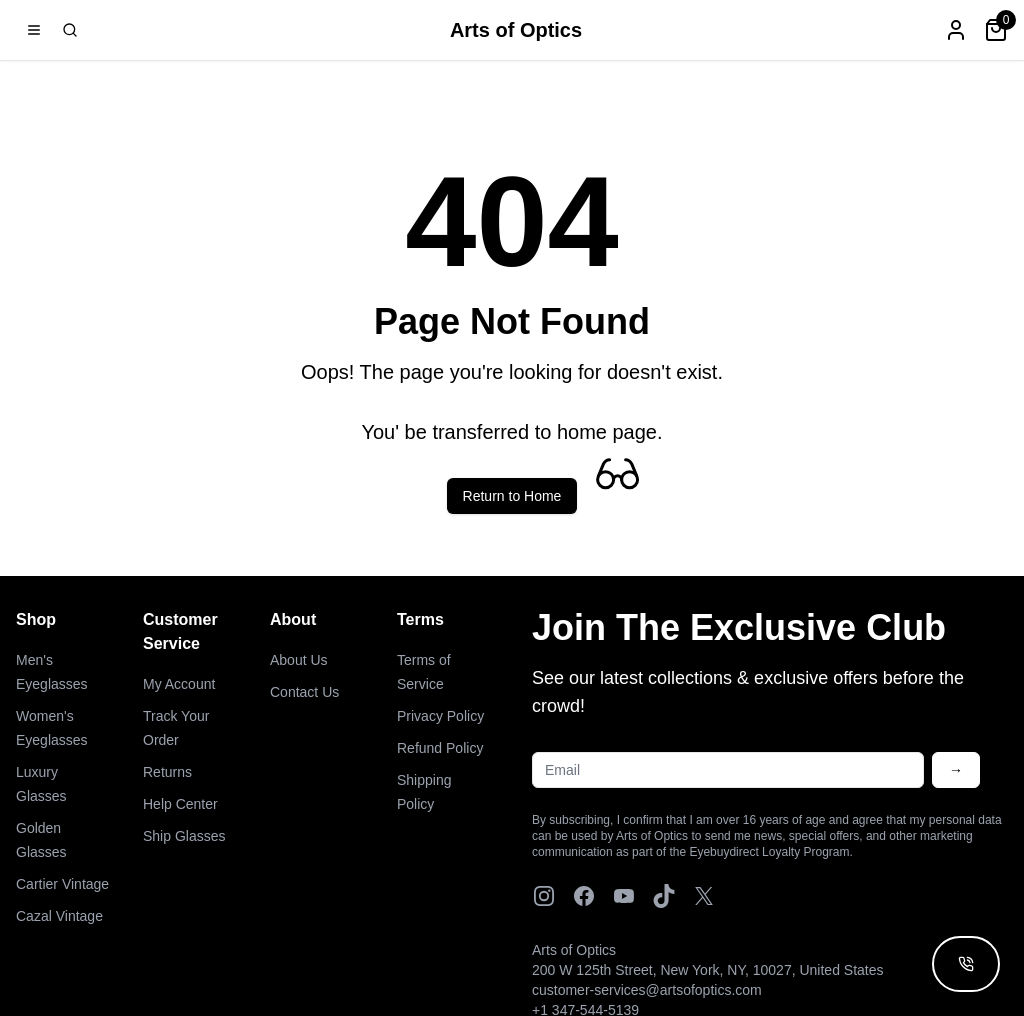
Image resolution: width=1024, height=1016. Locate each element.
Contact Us (304, 692)
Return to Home (512, 496)
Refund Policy (440, 748)
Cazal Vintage (59, 916)
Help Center (180, 804)
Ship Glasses (184, 836)
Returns (167, 772)
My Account (179, 684)
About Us (299, 660)
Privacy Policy (440, 716)
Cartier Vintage (62, 884)
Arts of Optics (516, 30)
